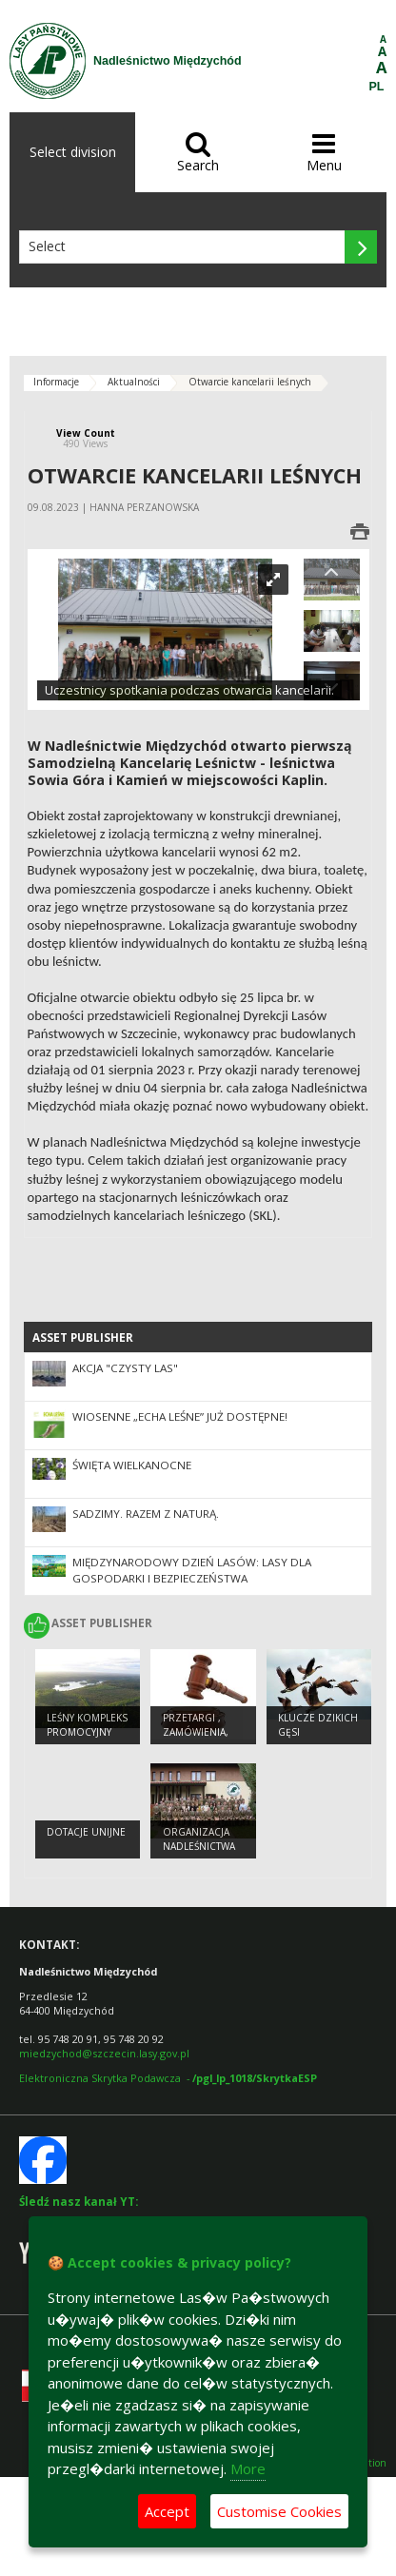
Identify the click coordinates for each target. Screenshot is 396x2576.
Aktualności (134, 381)
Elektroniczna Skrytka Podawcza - (168, 2078)
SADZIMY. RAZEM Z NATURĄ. (145, 1513)
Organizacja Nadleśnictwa (199, 1839)
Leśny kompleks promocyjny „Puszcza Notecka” (87, 1738)
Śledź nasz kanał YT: (78, 2201)
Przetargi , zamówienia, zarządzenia (196, 1731)
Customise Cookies (279, 2511)
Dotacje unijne (86, 1832)
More (248, 2468)
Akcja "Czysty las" (125, 1368)
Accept (167, 2511)
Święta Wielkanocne (131, 1465)
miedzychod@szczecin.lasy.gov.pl (104, 2053)
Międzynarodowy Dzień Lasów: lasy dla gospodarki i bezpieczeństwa (191, 1570)
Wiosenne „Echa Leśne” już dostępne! (179, 1416)
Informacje (56, 381)
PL (377, 86)
